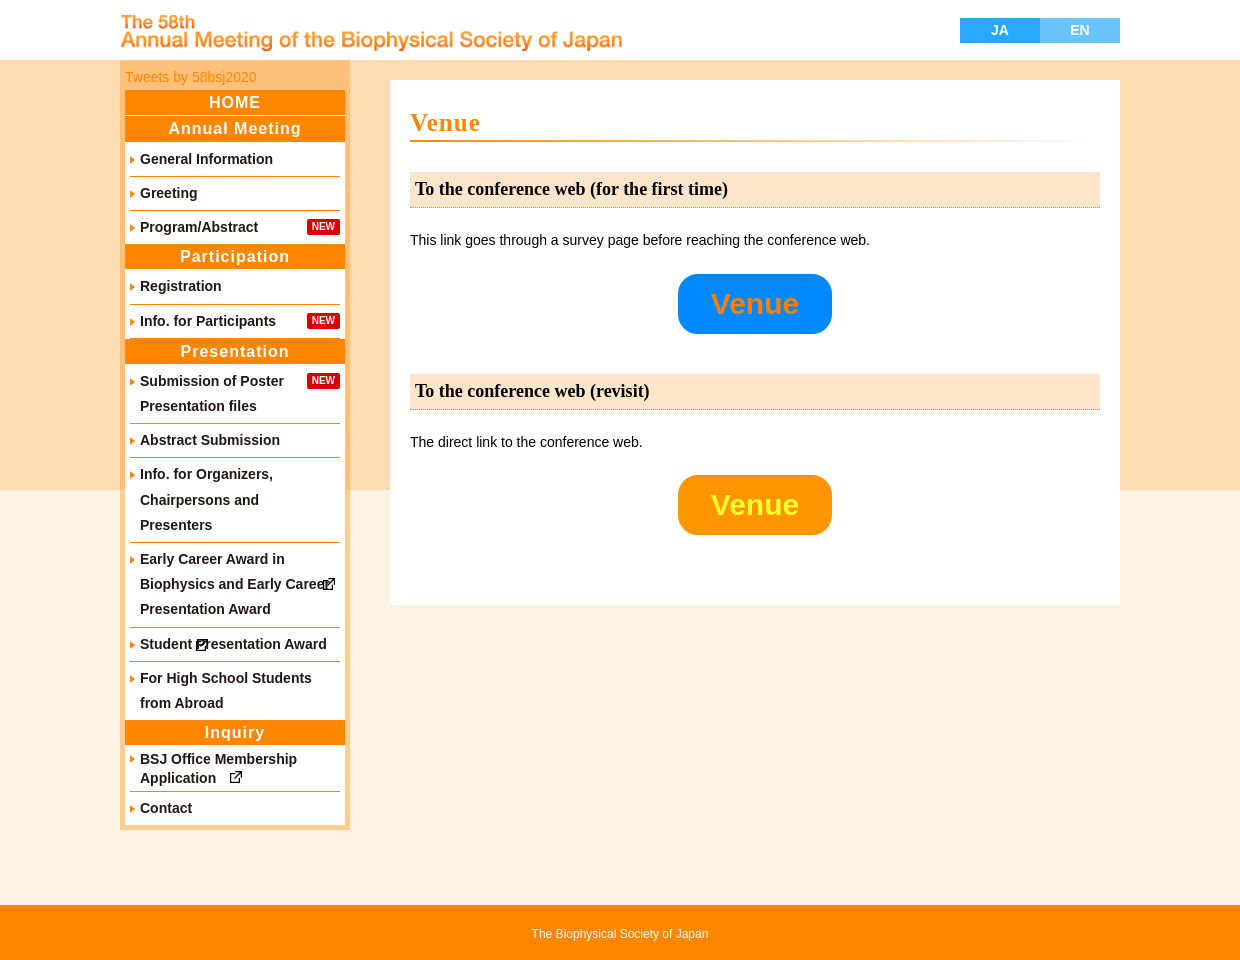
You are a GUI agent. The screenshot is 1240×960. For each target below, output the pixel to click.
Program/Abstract (199, 227)
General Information (206, 159)
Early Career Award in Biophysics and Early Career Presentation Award (235, 584)
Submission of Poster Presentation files (212, 393)
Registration (181, 286)
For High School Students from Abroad (226, 690)
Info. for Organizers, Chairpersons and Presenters (206, 499)
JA (1000, 30)
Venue (755, 303)
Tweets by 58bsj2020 (191, 77)
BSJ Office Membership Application (218, 768)
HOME (235, 102)
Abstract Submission (210, 440)
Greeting (169, 193)
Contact (166, 808)
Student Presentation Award (233, 644)
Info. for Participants (208, 321)
